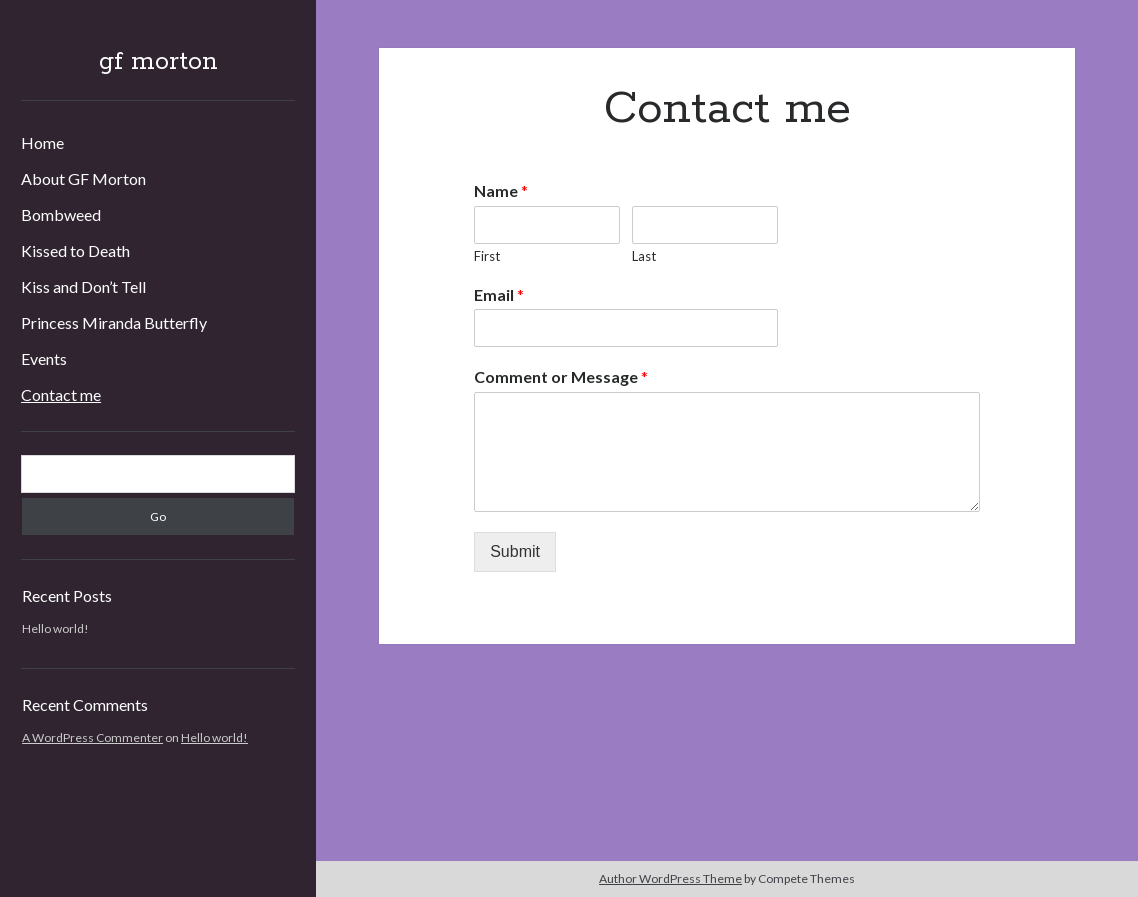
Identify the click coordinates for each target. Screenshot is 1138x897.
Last (644, 256)
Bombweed (61, 214)
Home (42, 142)
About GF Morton (83, 178)
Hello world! (55, 628)
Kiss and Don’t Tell (83, 286)
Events (44, 358)
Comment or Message (561, 376)
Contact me (61, 394)
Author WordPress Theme (670, 878)
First (487, 256)
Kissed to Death (75, 250)
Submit (515, 551)
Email (499, 294)
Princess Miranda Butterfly (114, 322)
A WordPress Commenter (92, 737)
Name (501, 190)
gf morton (158, 62)
